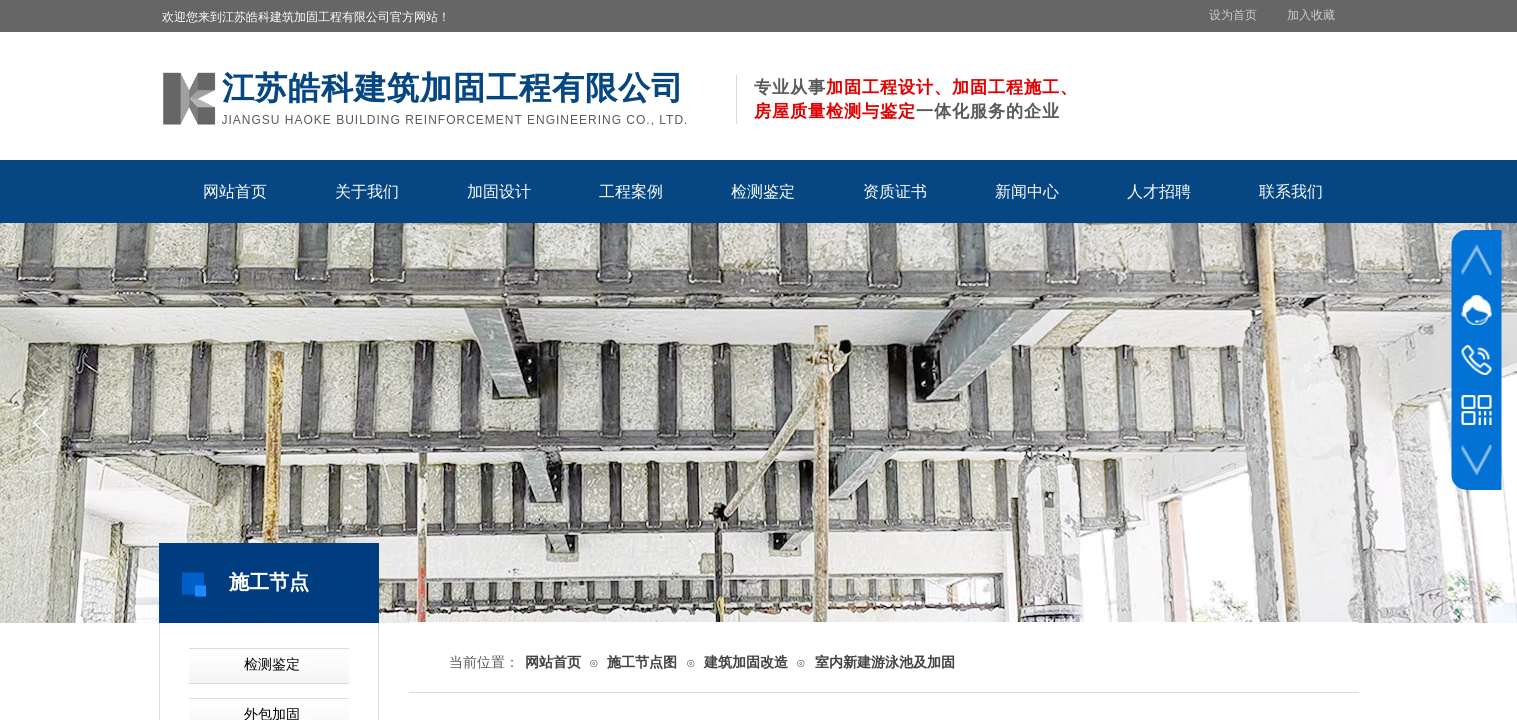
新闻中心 (1027, 191)
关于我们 (367, 191)
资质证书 (895, 191)
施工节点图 (642, 662)
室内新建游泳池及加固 (885, 662)
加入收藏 (1311, 15)
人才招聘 (1159, 191)
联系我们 (1291, 191)
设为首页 (1233, 15)
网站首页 (235, 191)
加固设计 (499, 191)
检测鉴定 (763, 191)
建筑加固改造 (746, 662)
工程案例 (631, 191)
